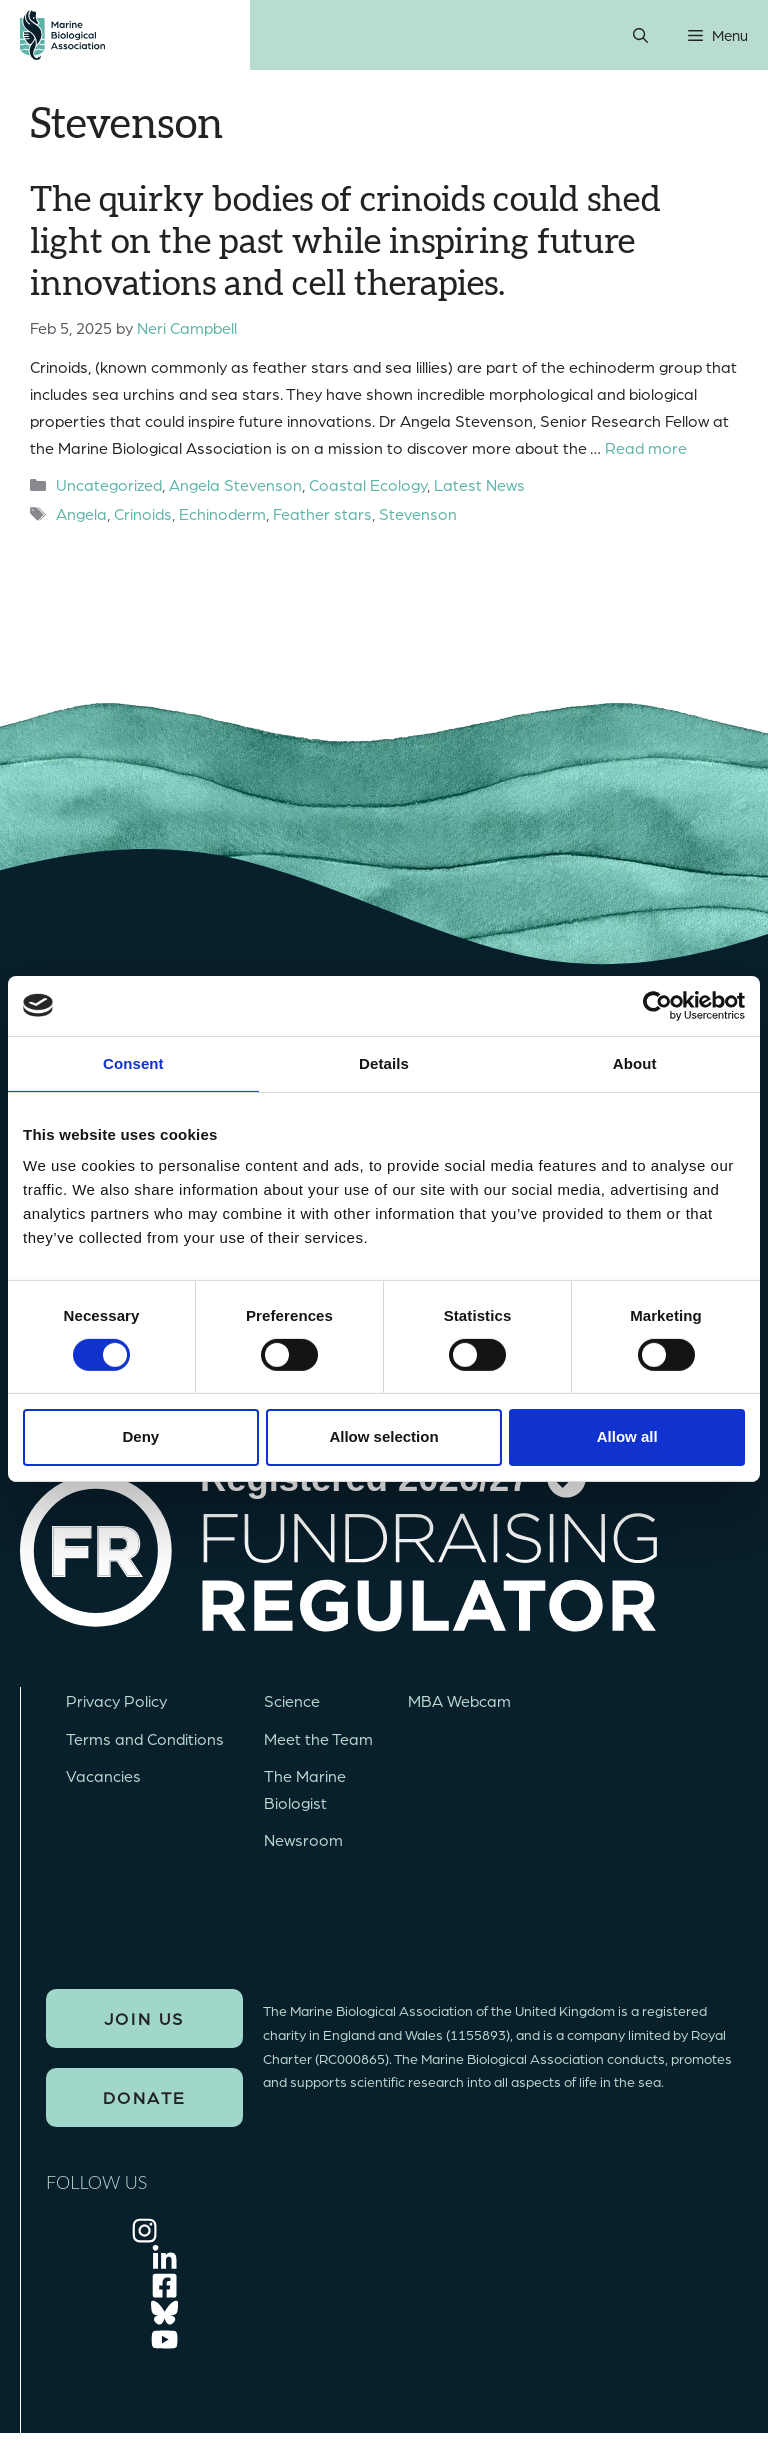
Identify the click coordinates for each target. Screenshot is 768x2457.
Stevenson (418, 513)
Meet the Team (318, 1738)
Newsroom (303, 1839)
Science (292, 1700)
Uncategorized (109, 484)
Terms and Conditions (145, 1738)
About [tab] (635, 1062)
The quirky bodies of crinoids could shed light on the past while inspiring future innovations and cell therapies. (345, 242)
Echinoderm (222, 513)
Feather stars (322, 513)
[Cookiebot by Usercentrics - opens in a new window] (657, 1005)
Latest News (479, 484)
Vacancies (103, 1775)
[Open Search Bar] (640, 35)
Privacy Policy (116, 1700)
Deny (140, 1436)
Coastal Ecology (368, 484)
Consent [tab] (133, 1062)
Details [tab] (384, 1062)
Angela (81, 513)
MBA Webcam (459, 1700)
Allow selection (383, 1436)
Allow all (627, 1436)
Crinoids (143, 513)
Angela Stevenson (235, 484)
